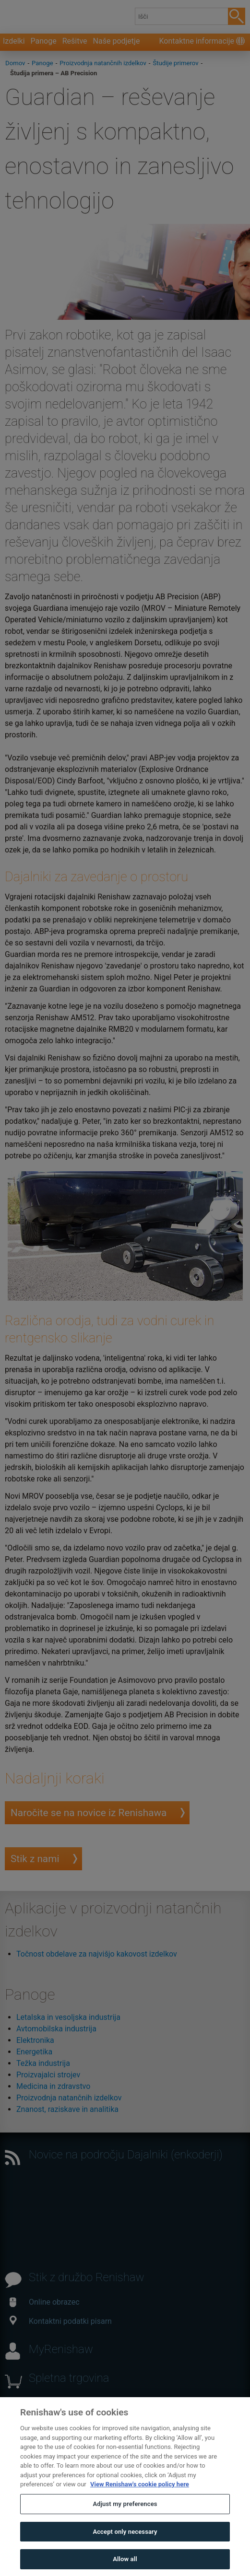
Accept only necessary (125, 2550)
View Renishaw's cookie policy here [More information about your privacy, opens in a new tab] (139, 2503)
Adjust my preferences (125, 2523)
